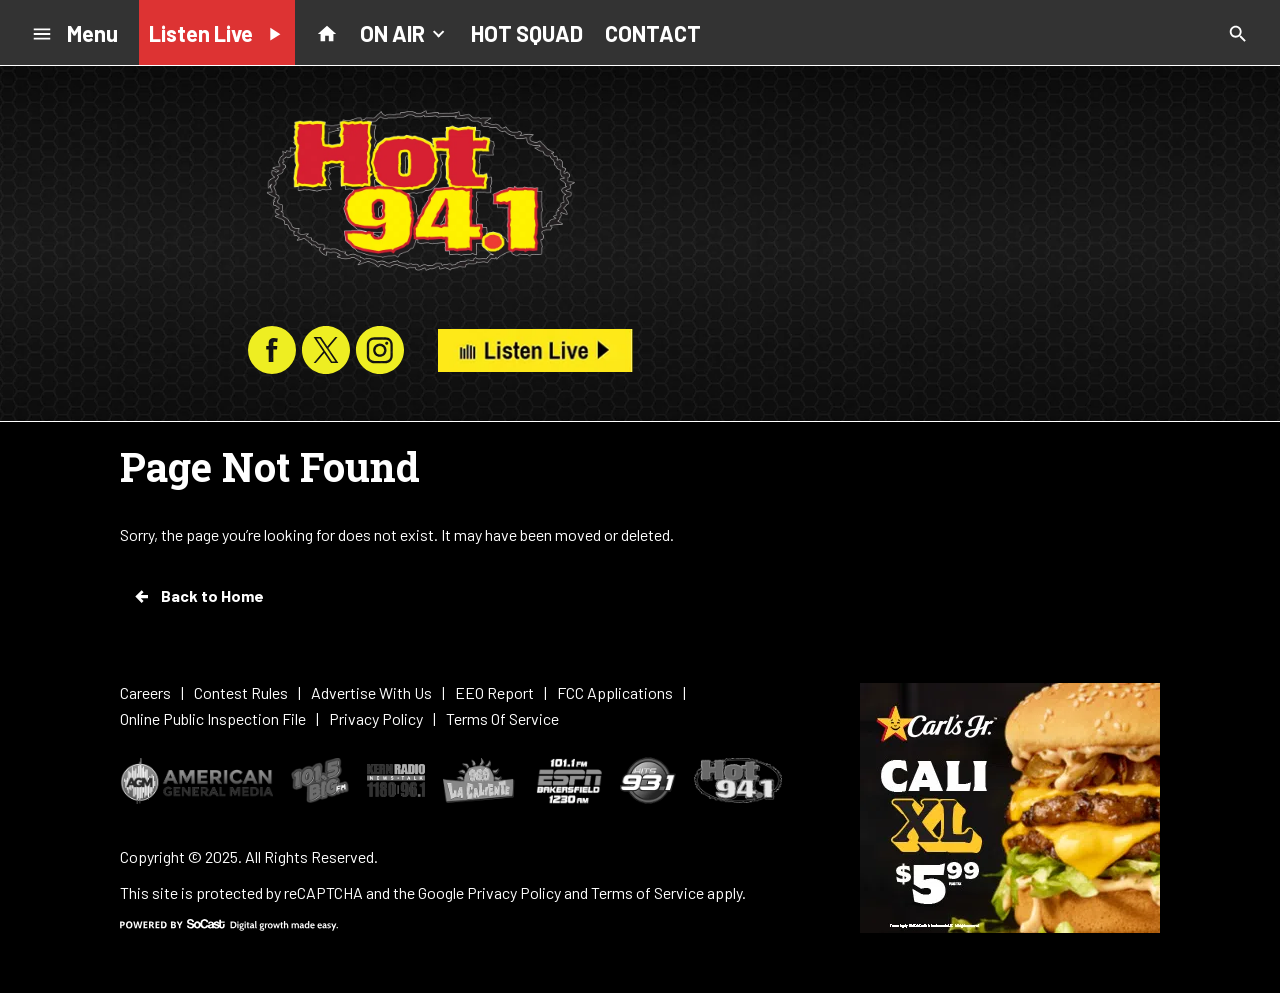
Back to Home (198, 596)
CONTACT (653, 33)
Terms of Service (647, 892)
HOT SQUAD (527, 33)
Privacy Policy (514, 892)
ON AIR (404, 32)
